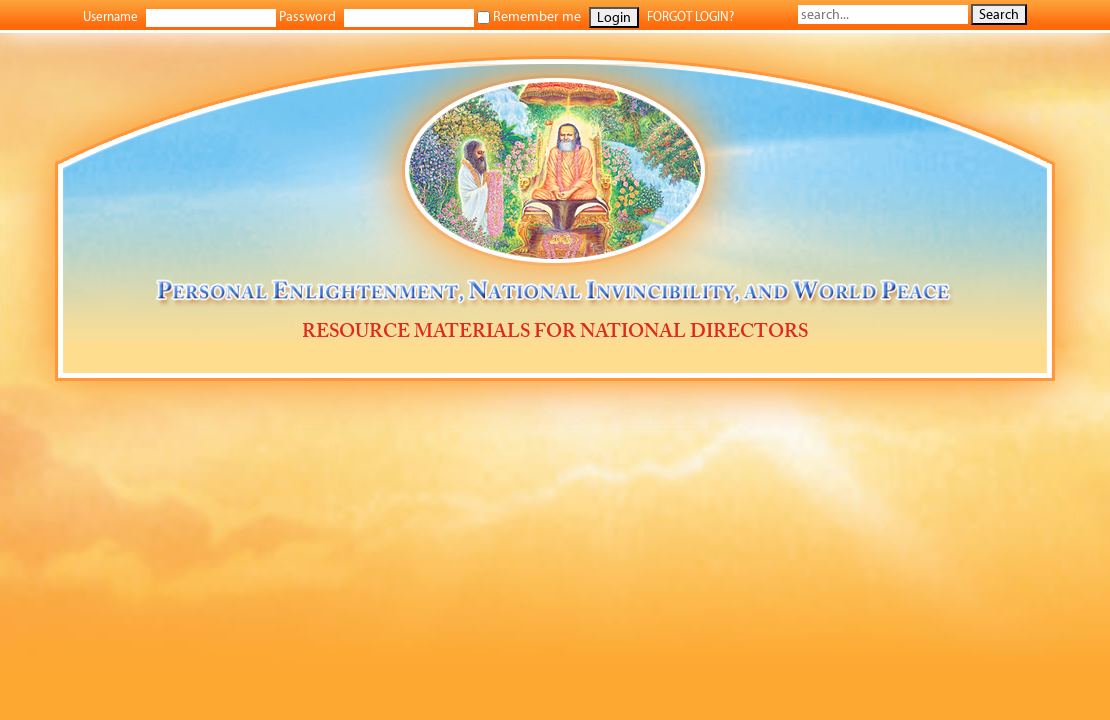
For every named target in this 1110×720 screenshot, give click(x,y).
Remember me (529, 16)
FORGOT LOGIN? (690, 16)
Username (110, 16)
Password (307, 16)
